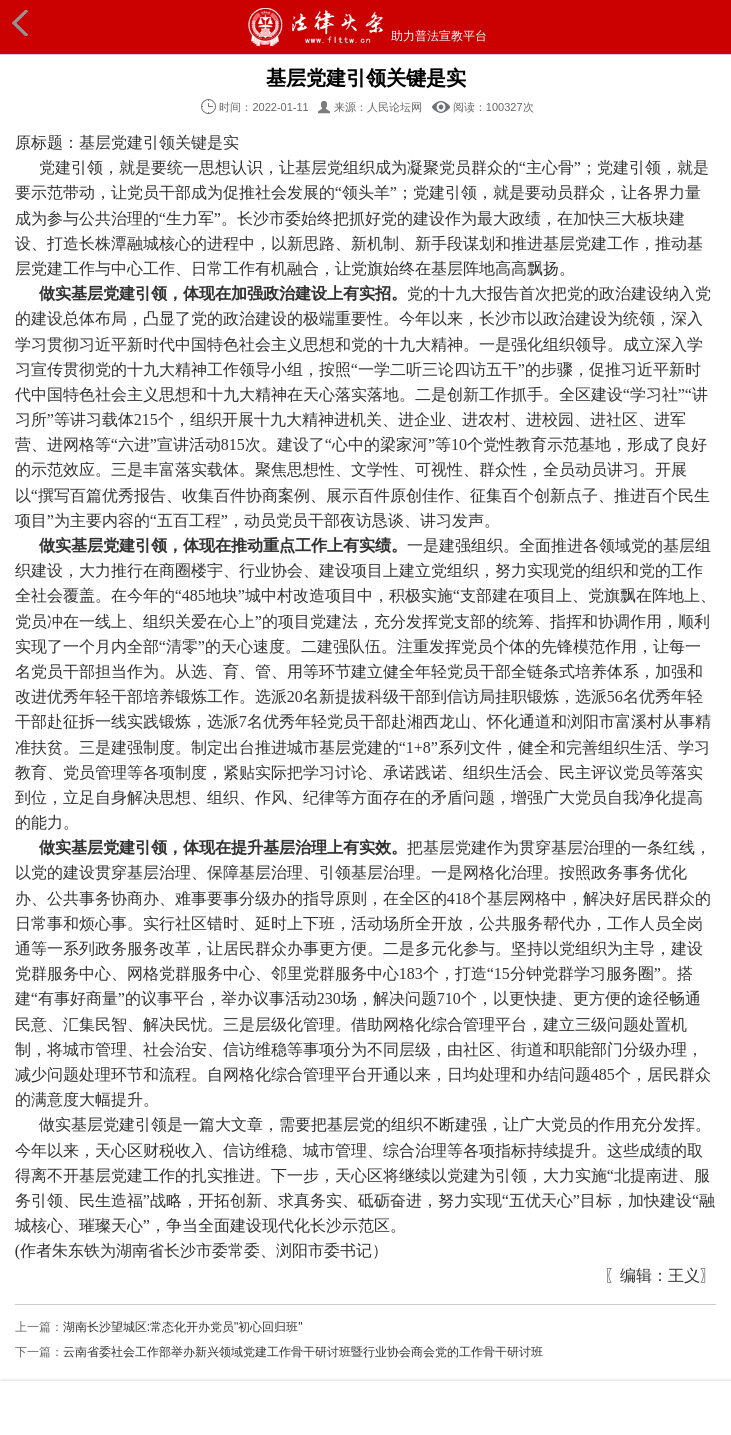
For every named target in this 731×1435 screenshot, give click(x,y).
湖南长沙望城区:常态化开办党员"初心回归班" (183, 1327)
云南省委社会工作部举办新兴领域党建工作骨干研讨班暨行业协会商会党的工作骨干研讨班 (303, 1352)
